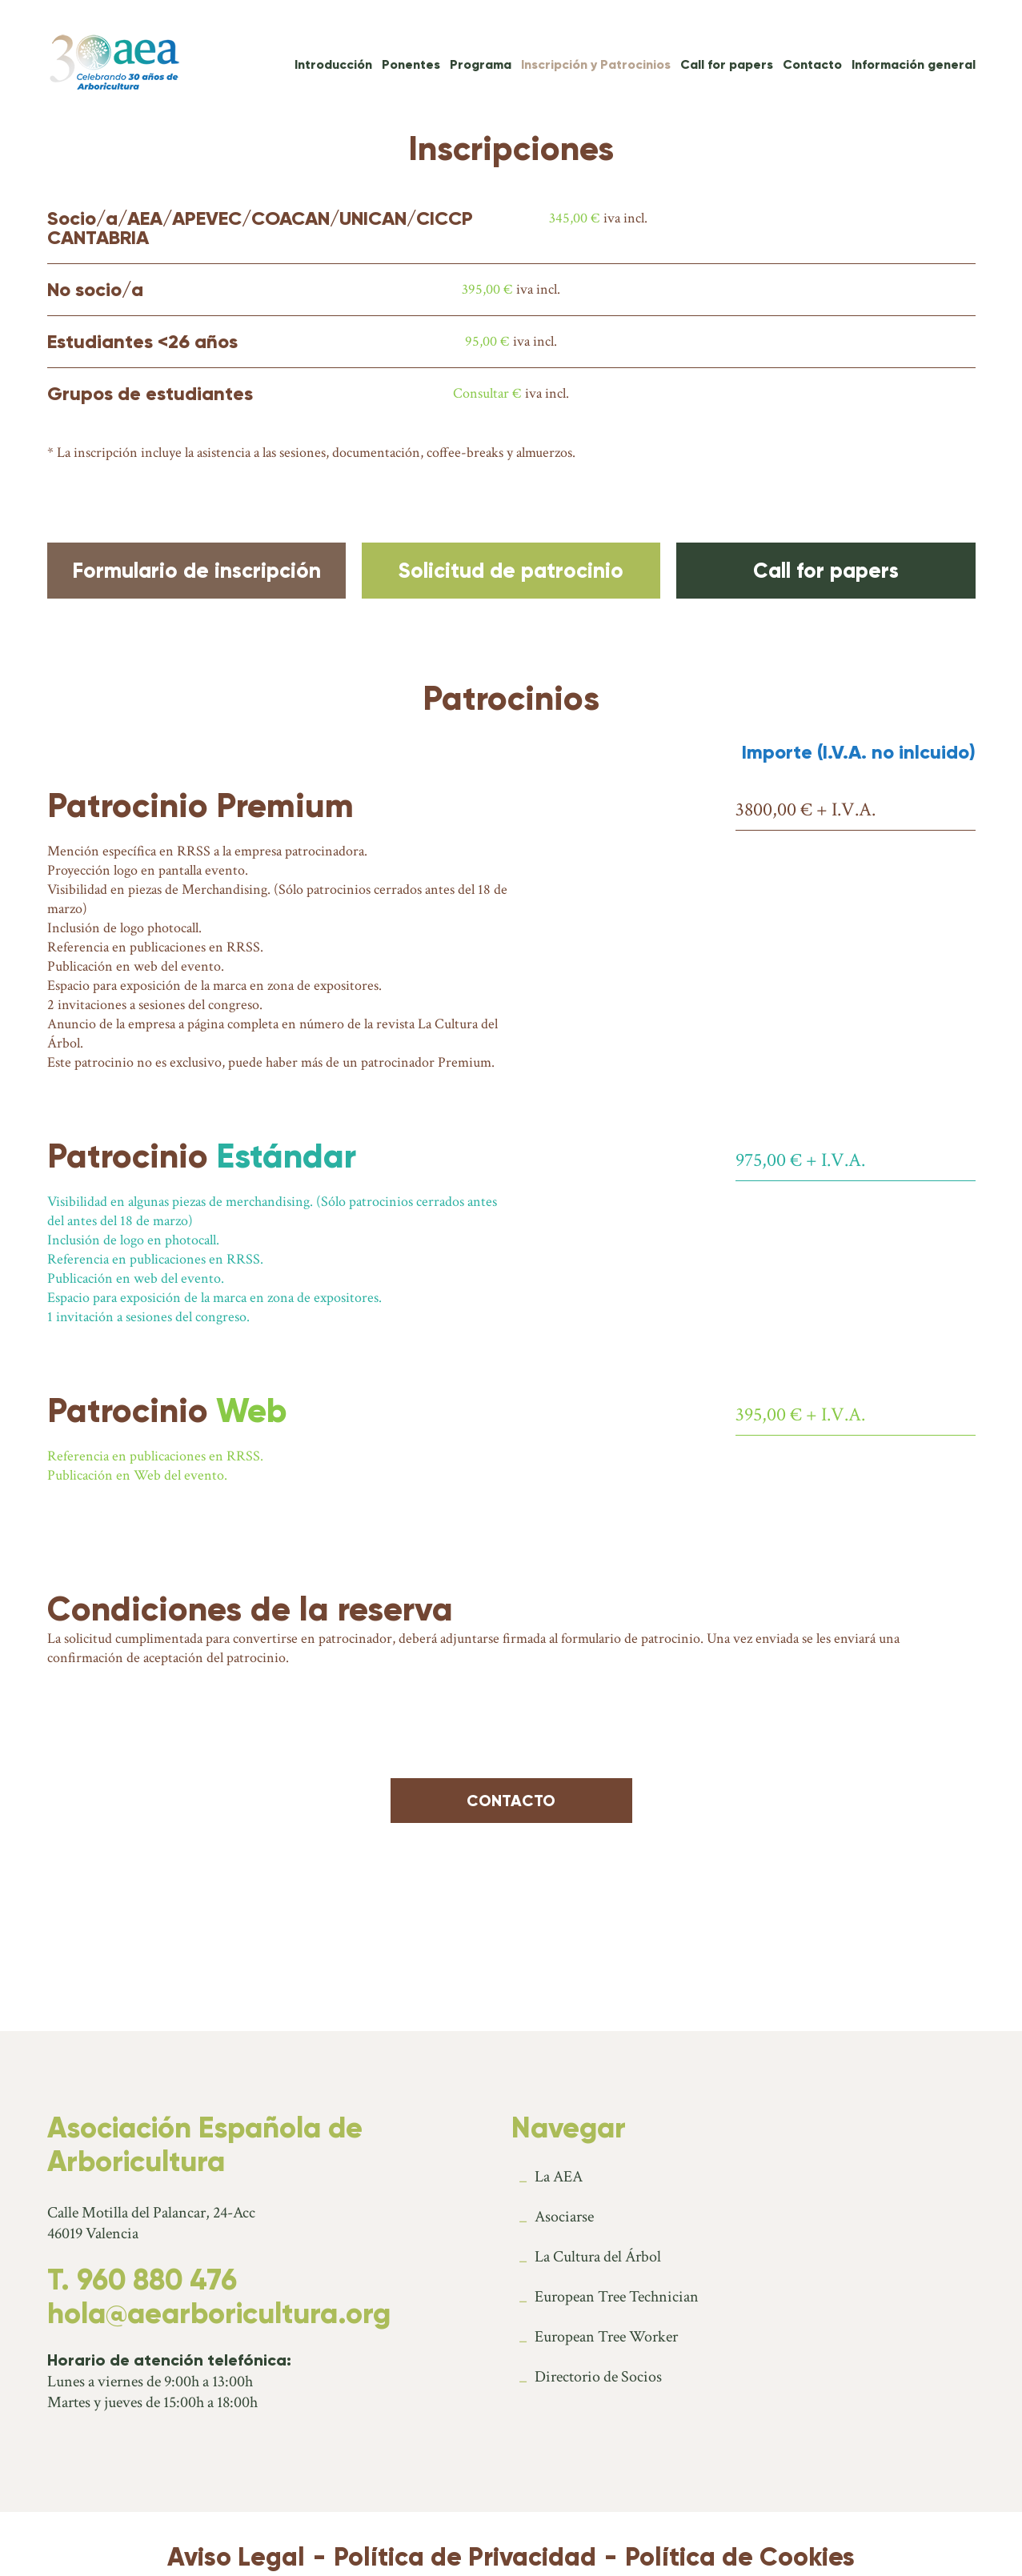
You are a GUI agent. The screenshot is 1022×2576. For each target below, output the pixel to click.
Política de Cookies (740, 2557)
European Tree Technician (617, 2296)
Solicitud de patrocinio (511, 570)
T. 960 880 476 (142, 2280)
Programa (480, 64)
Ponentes (411, 64)
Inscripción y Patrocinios (596, 64)
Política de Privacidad (465, 2557)
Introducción (333, 64)
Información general (914, 64)
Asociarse (564, 2216)
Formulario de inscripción (196, 570)
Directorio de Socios (598, 2376)
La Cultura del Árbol (598, 2256)
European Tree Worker (606, 2336)
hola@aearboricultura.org (219, 2313)
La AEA (559, 2176)
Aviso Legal (236, 2557)
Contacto (812, 64)
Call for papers (726, 64)
